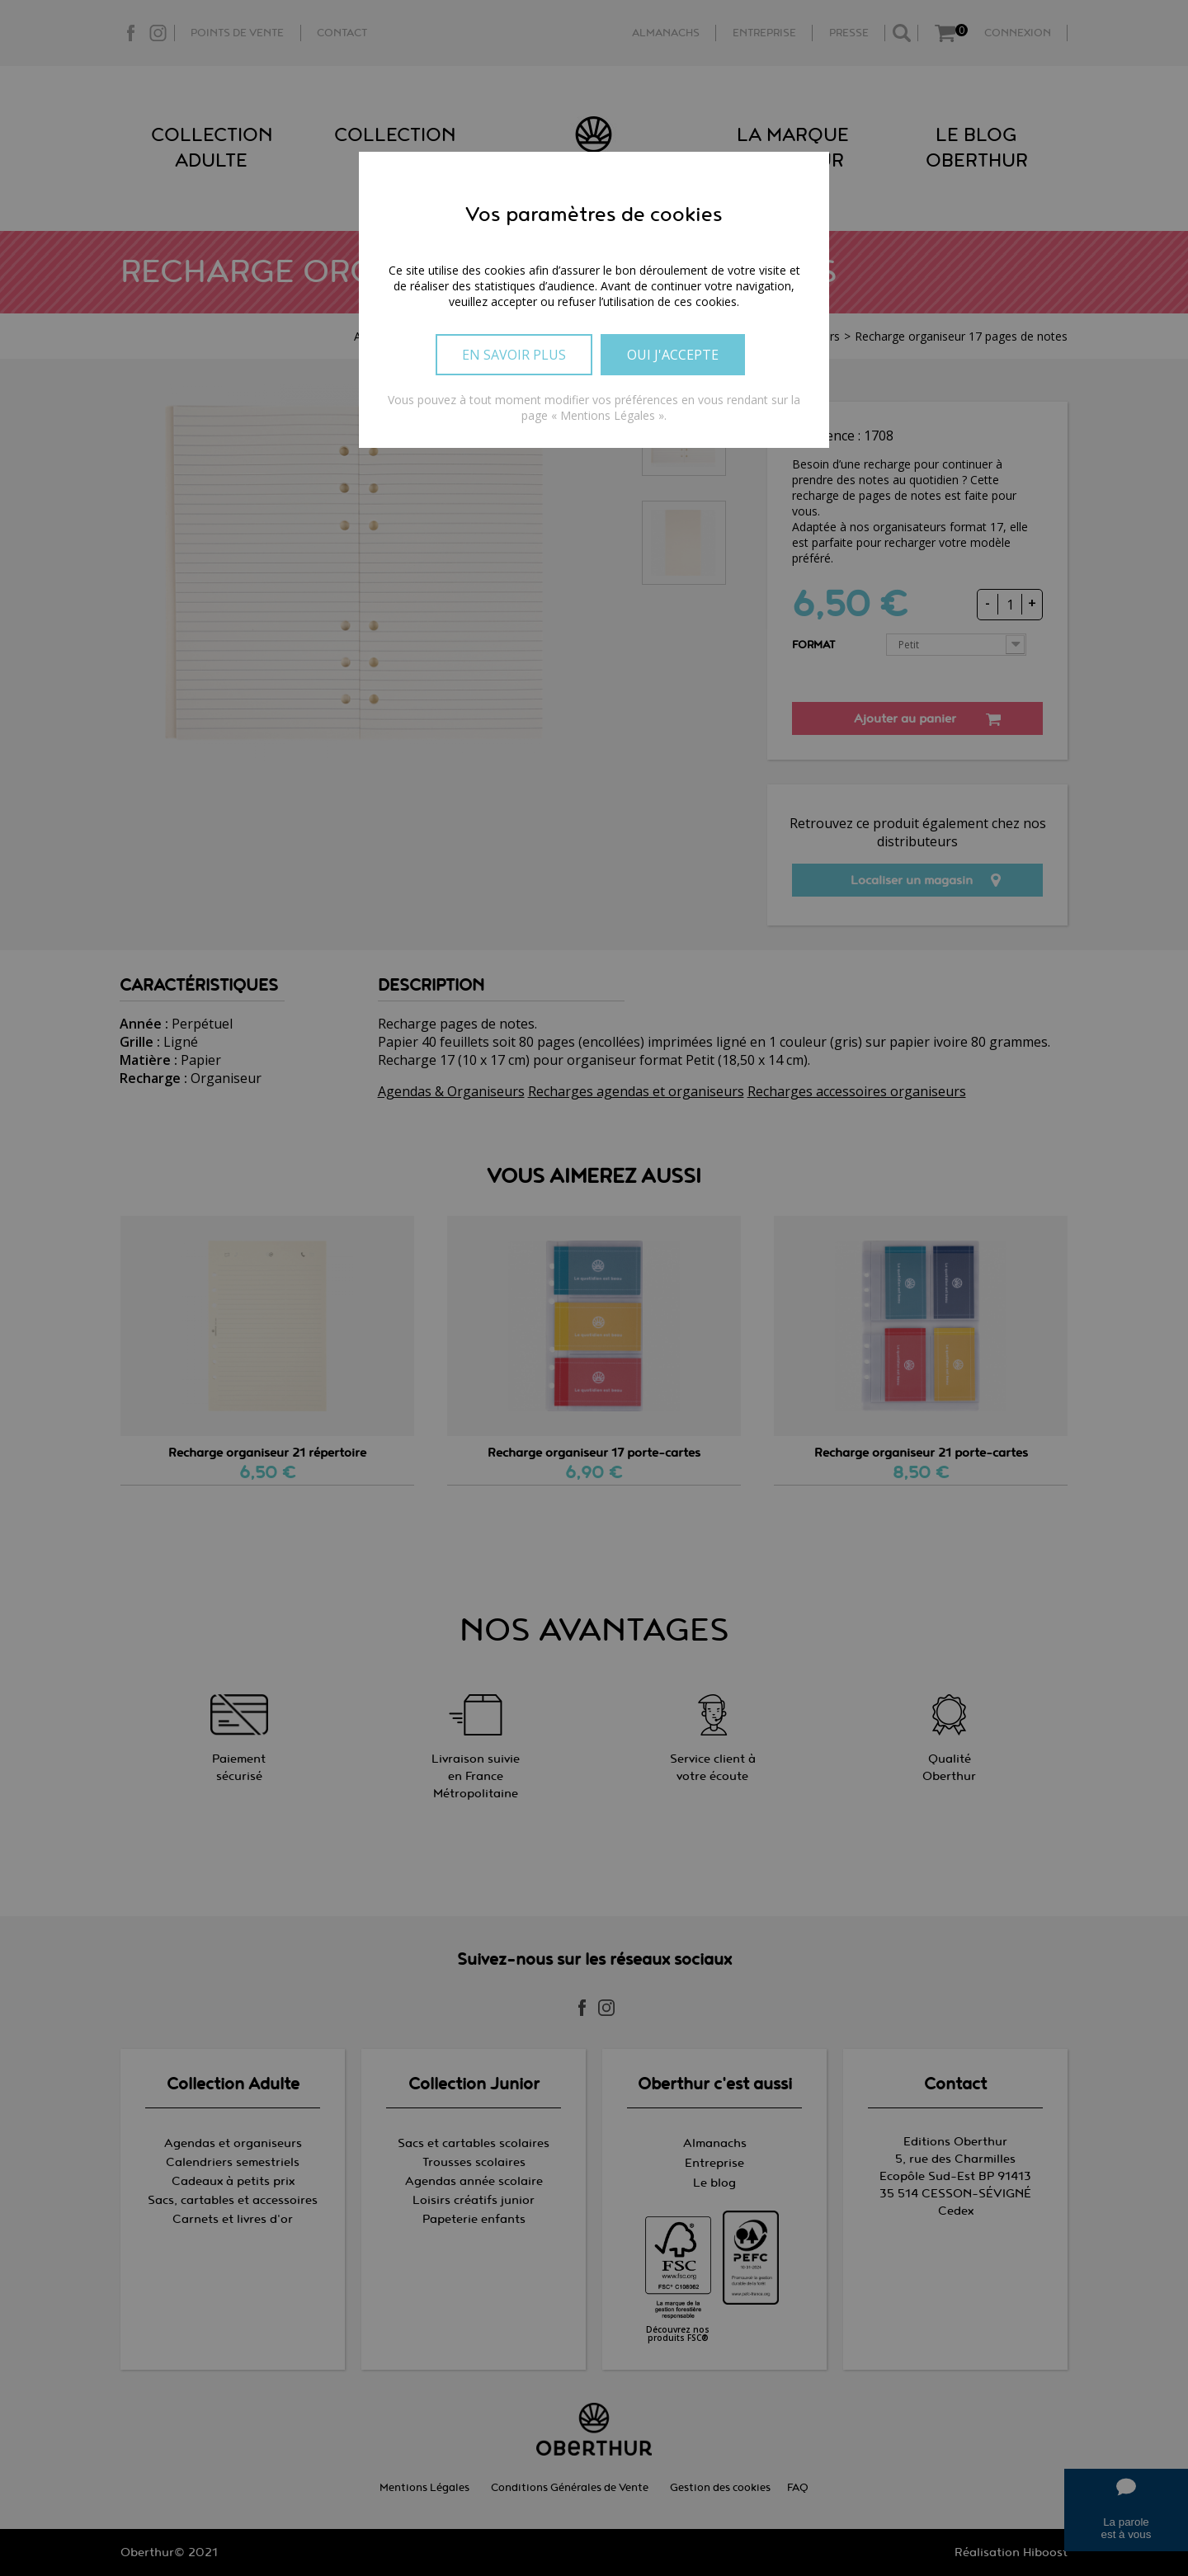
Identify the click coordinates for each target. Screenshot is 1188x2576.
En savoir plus (514, 355)
